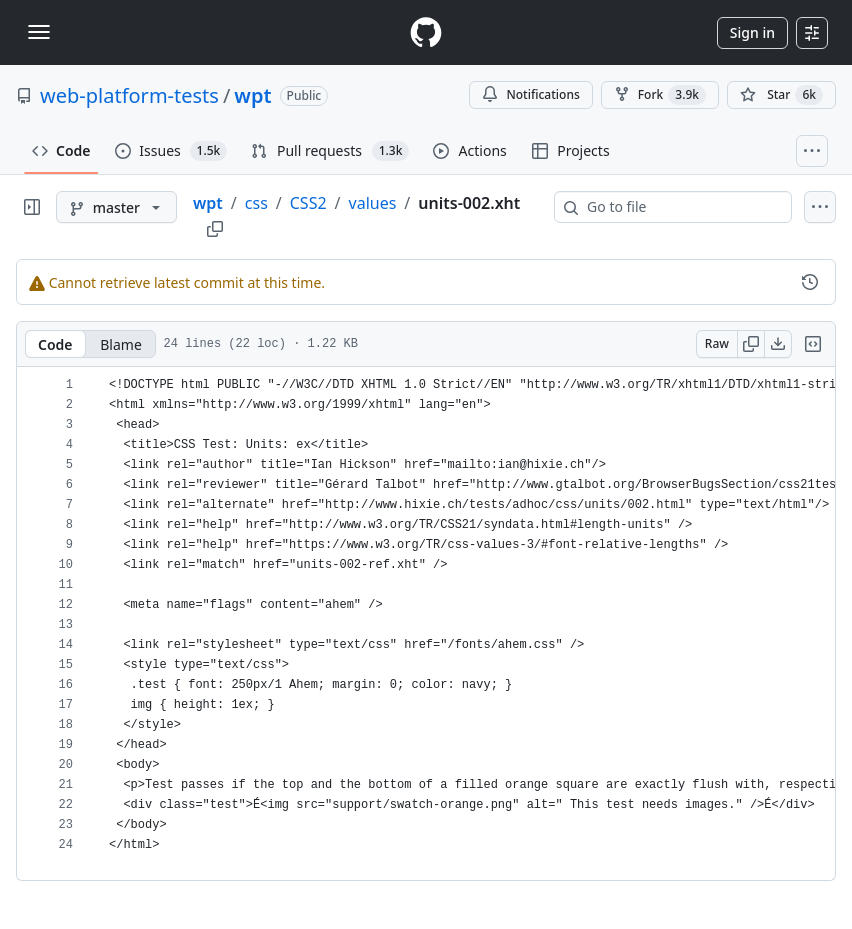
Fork (660, 95)
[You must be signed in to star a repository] (781, 95)
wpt (252, 95)
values (373, 203)
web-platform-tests (129, 95)
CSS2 (308, 203)
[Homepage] (426, 32)
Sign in (752, 32)
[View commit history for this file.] (810, 282)
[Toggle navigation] (39, 32)
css (256, 203)
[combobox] (681, 207)
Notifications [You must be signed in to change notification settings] (530, 94)
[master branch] (116, 207)
